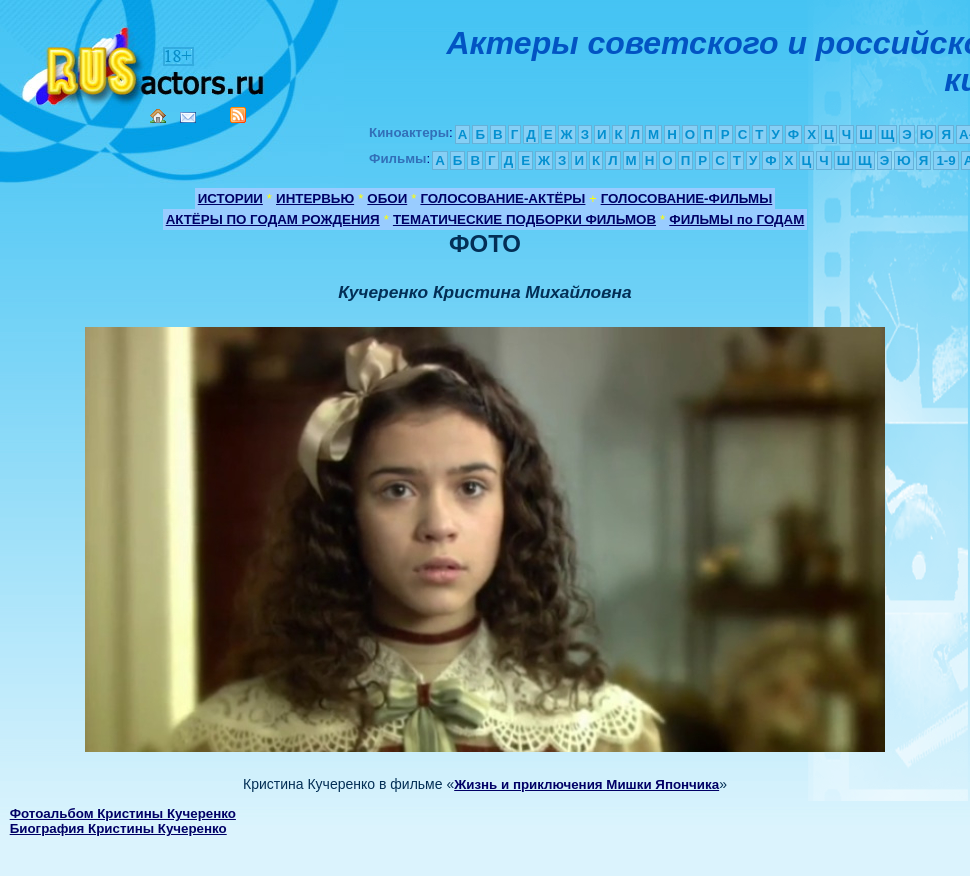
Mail (188, 117)
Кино (145, 62)
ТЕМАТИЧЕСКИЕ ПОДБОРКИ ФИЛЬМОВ (524, 219)
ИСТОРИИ (230, 198)
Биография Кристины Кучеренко (118, 828)
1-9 (945, 160)
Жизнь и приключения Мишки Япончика (586, 784)
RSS (238, 115)
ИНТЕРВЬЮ (315, 198)
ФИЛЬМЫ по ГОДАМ (736, 219)
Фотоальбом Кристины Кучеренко (123, 813)
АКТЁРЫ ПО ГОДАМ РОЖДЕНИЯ (273, 219)
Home (158, 116)
